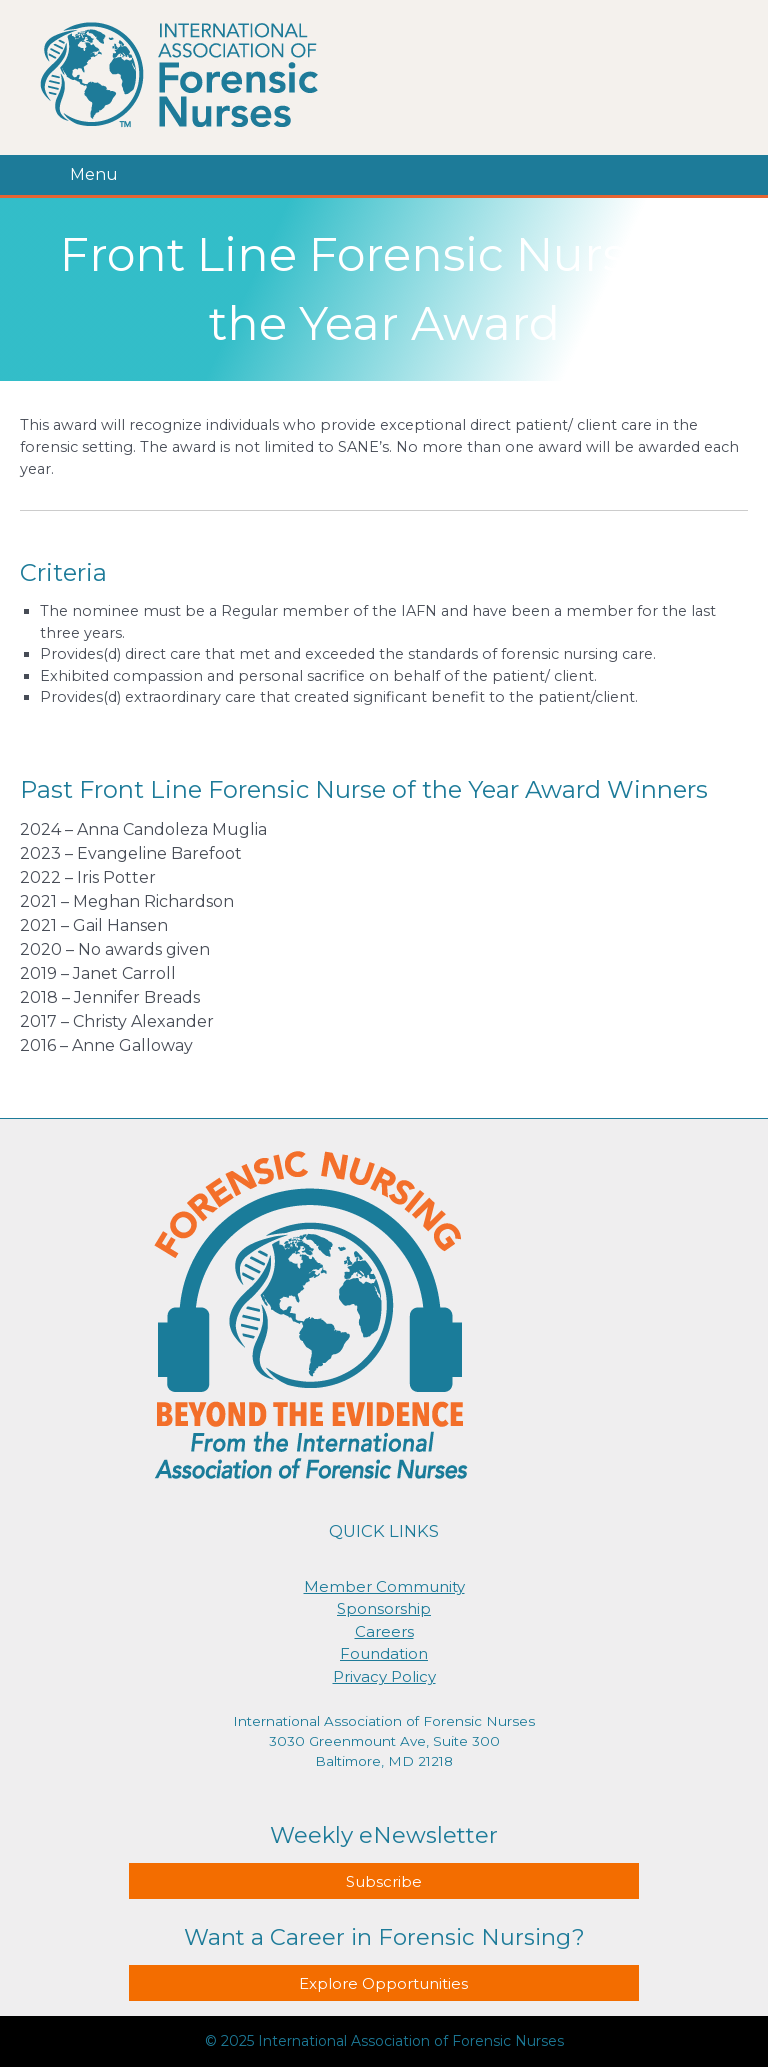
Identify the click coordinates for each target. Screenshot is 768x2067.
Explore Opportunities (383, 1983)
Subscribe (384, 1881)
